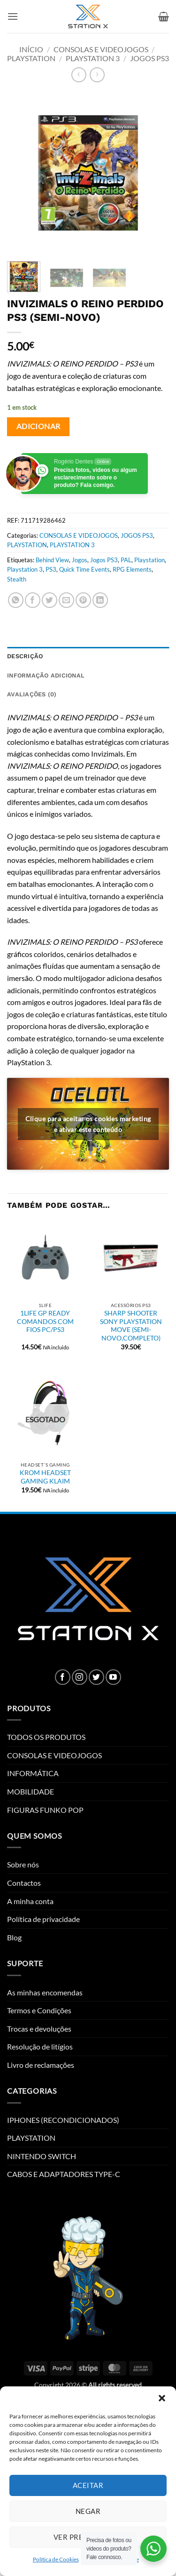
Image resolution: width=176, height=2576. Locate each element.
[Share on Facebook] (32, 600)
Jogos (79, 560)
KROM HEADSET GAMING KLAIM (45, 1477)
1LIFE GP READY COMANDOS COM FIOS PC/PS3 (45, 1321)
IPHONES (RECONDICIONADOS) (63, 2119)
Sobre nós (23, 1864)
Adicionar (38, 426)
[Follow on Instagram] (79, 1677)
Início (31, 49)
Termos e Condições (39, 2010)
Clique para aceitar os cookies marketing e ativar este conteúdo (88, 1124)
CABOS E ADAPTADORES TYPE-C (63, 2173)
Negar (88, 2511)
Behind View (52, 560)
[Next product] (78, 74)
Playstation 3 (25, 569)
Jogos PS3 (104, 560)
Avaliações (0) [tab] (32, 694)
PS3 (51, 569)
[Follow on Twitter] (96, 1677)
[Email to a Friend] (66, 600)
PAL (126, 560)
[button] (162, 2398)
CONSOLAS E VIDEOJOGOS (101, 49)
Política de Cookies (56, 2559)
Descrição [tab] (25, 656)
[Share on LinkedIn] (100, 600)
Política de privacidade (43, 1918)
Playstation (149, 560)
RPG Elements (132, 569)
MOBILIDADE (30, 1791)
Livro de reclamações (40, 2064)
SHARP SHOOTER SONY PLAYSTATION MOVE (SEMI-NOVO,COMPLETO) (131, 1325)
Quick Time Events (84, 569)
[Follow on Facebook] (62, 1677)
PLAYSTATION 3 (93, 58)
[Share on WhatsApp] (15, 600)
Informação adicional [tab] (45, 675)
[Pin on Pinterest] (83, 600)
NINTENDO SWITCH (41, 2156)
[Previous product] (97, 74)
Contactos (24, 1882)
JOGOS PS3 (149, 58)
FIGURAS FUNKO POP (45, 1809)
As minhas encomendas (45, 1992)
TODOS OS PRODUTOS (46, 1736)
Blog (14, 1937)
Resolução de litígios (40, 2046)
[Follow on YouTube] (113, 1677)
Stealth (16, 579)
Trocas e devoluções (39, 2028)
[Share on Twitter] (49, 600)
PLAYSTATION (31, 58)
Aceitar (88, 2485)
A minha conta (30, 1901)
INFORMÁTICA (33, 1773)
